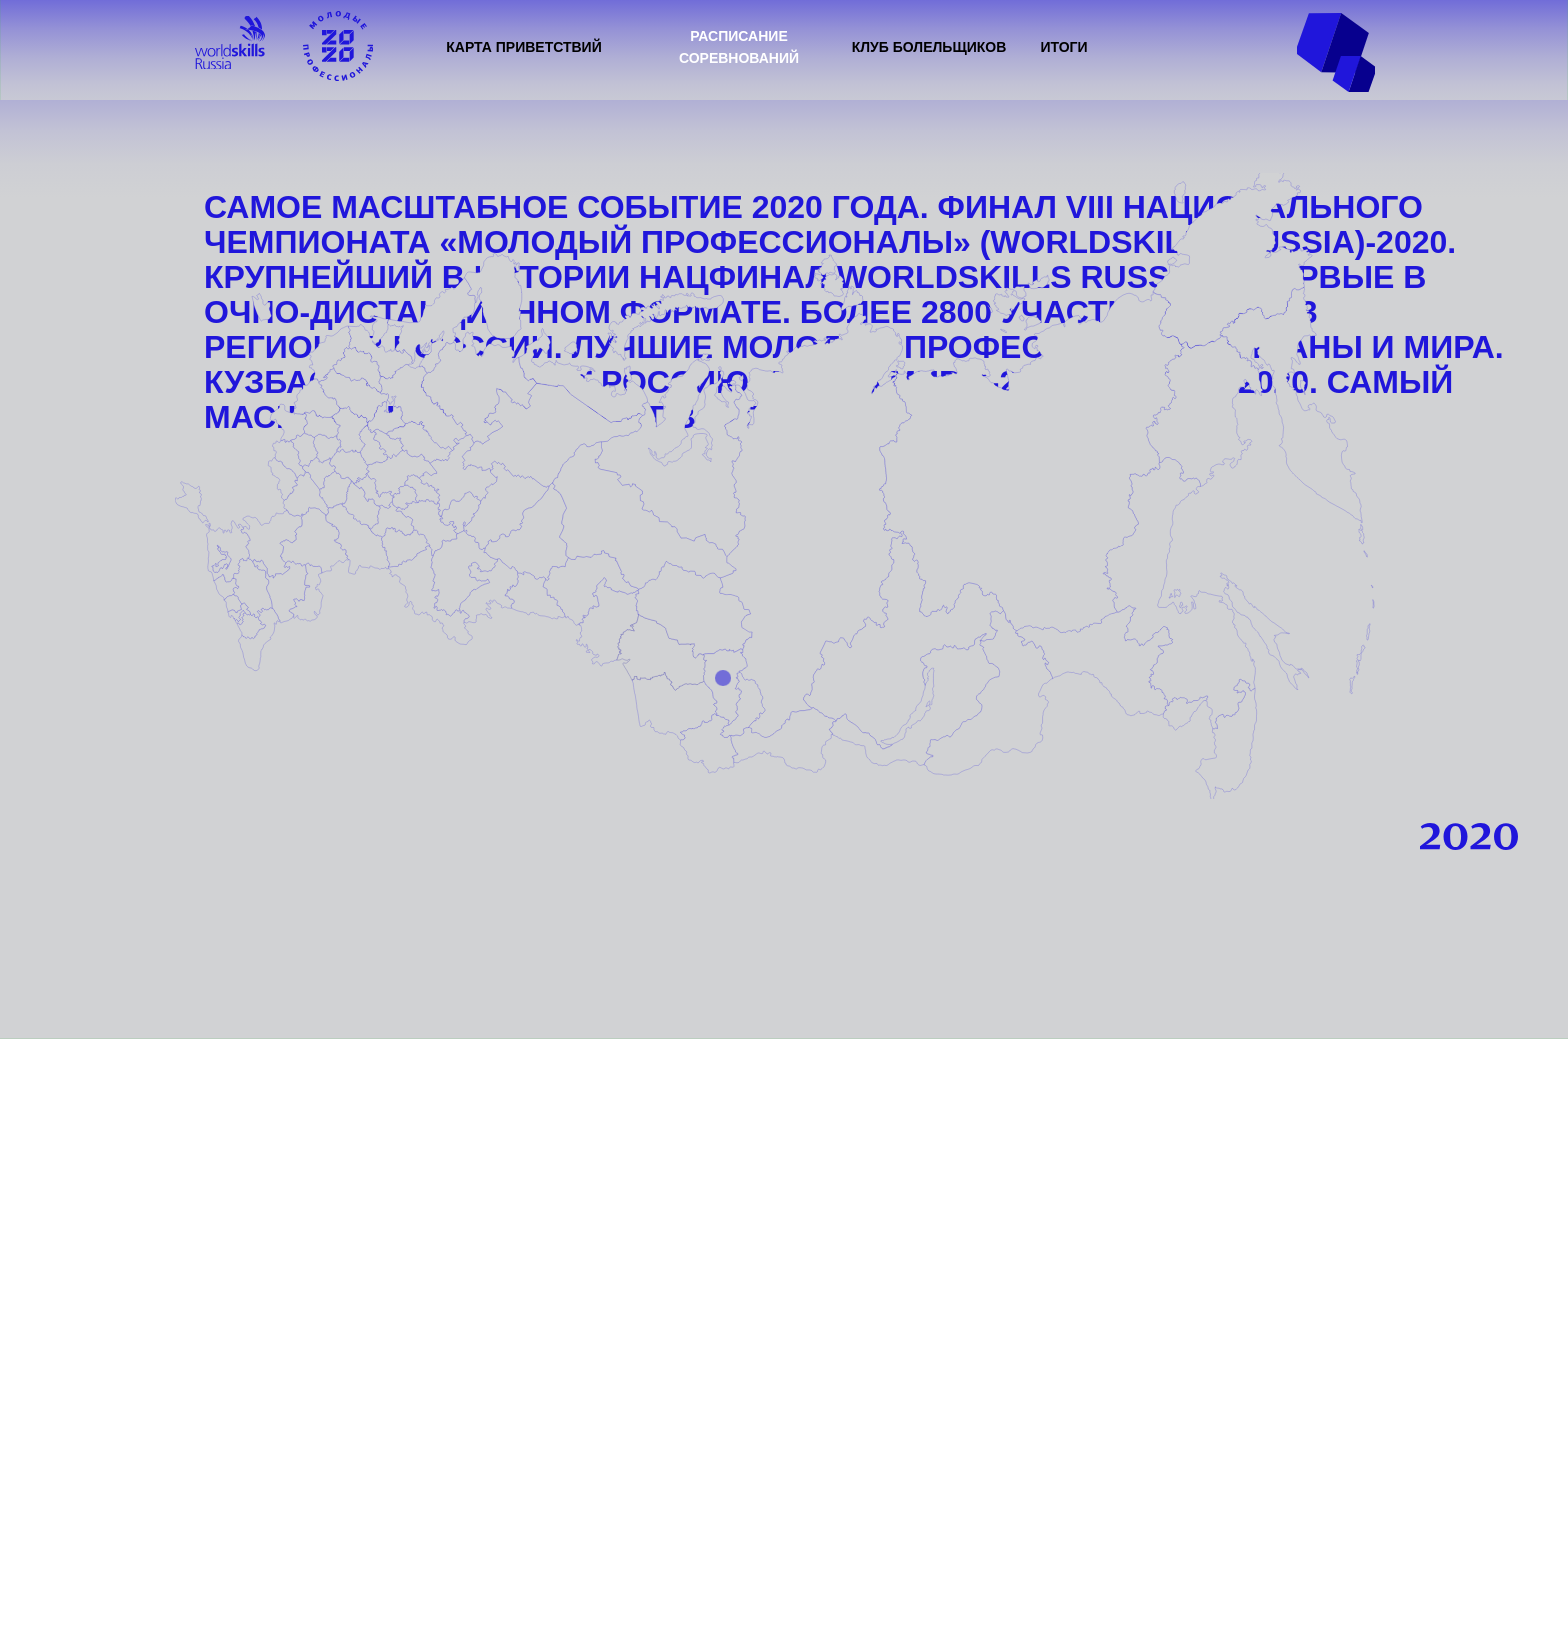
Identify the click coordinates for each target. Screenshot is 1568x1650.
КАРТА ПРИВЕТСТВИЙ (524, 47)
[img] (230, 42)
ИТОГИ (1063, 47)
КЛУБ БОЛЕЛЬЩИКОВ (929, 47)
